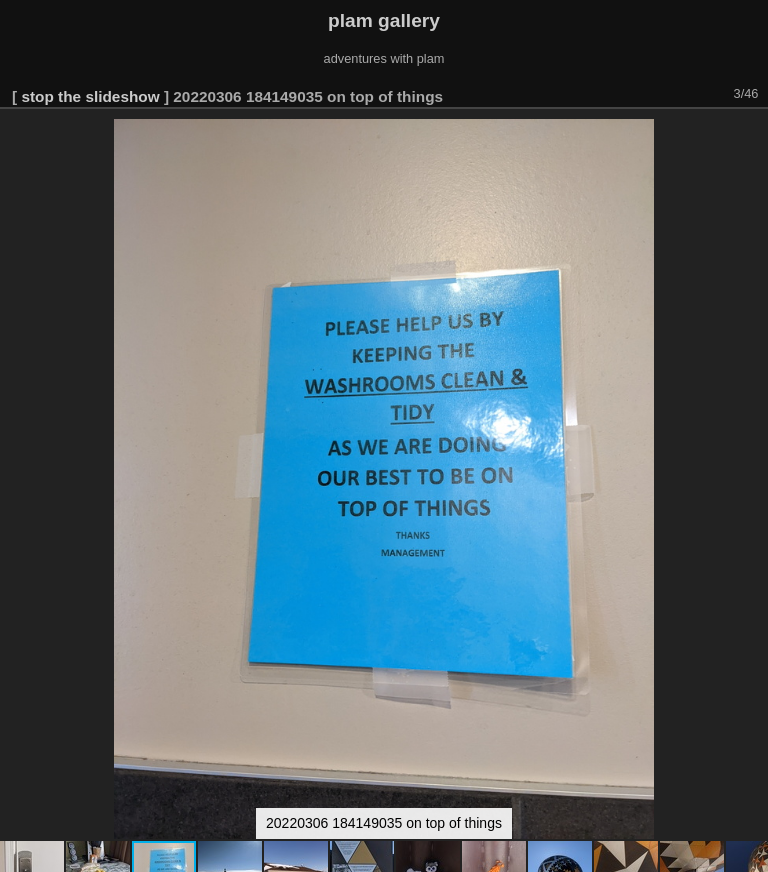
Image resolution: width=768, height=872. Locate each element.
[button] (750, 137)
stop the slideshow (90, 96)
